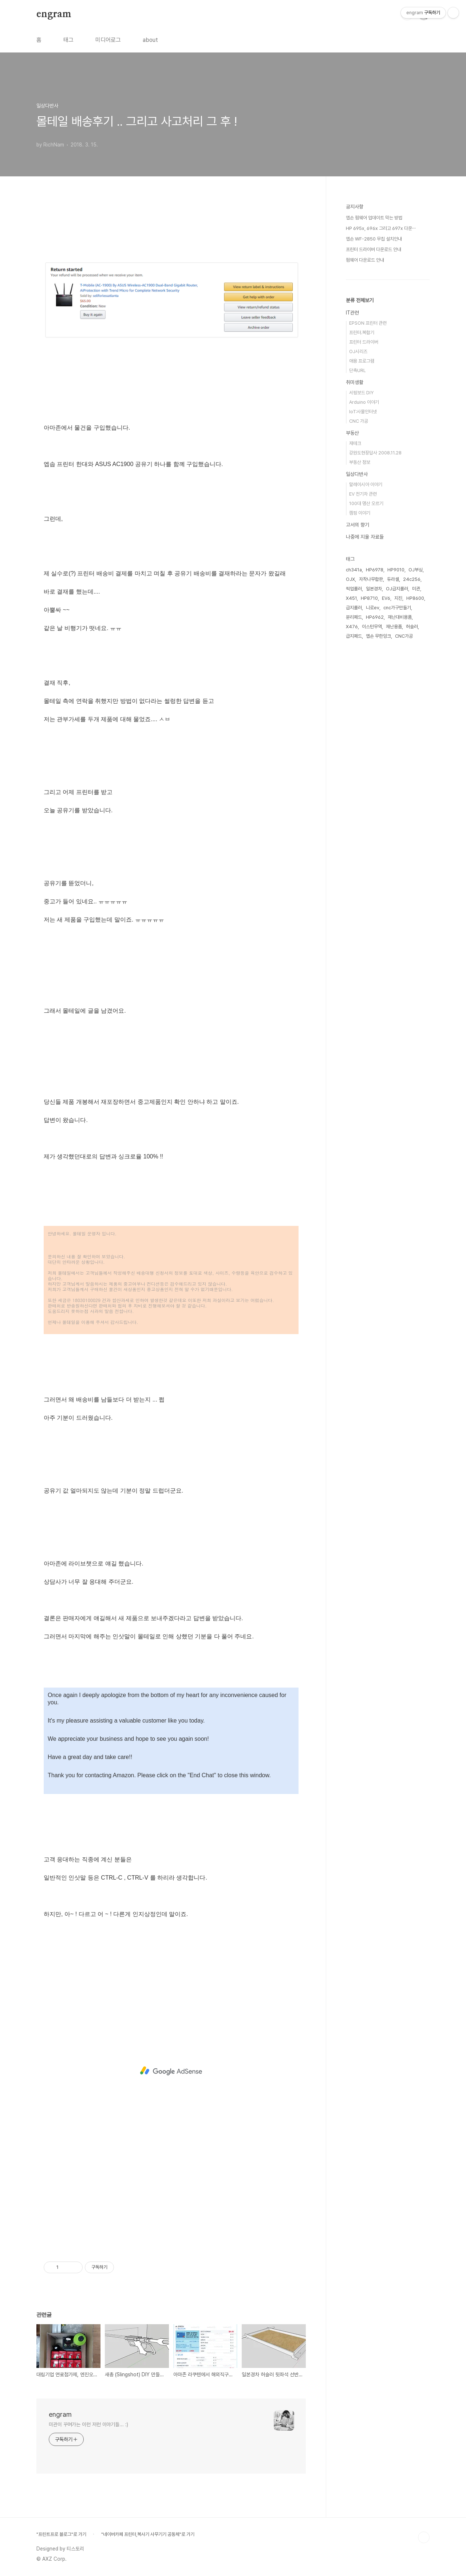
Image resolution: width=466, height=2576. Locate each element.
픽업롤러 (354, 588)
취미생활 (354, 382)
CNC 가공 (358, 421)
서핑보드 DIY (361, 392)
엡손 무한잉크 (378, 636)
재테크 (355, 443)
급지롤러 (354, 607)
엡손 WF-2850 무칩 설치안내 (374, 239)
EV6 (386, 598)
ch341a (354, 569)
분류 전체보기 (360, 300)
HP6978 (374, 569)
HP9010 (395, 569)
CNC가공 (404, 636)
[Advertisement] (171, 2071)
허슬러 (412, 626)
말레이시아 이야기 (365, 484)
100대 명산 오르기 (366, 503)
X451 (351, 598)
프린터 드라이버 (363, 342)
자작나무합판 (371, 579)
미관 (416, 588)
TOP (424, 2537)
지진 (398, 598)
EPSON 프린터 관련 (368, 323)
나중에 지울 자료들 (365, 537)
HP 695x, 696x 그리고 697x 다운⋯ (381, 228)
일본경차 (374, 588)
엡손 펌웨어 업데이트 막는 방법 (374, 217)
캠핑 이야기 (359, 513)
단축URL (357, 370)
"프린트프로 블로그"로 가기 (61, 2534)
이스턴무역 (372, 626)
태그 (68, 39)
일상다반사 (357, 474)
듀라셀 (393, 579)
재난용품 (394, 626)
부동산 (352, 433)
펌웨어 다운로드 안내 (365, 260)
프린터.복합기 (361, 332)
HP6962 (375, 617)
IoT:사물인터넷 (363, 411)
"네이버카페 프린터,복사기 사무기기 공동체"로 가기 (147, 2534)
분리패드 (354, 617)
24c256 (411, 579)
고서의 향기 (357, 525)
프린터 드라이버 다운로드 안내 (373, 249)
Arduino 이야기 (364, 402)
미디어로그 (108, 39)
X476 (352, 626)
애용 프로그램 (361, 361)
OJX (350, 579)
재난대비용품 (400, 617)
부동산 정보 (359, 462)
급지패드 (354, 636)
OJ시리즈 (358, 351)
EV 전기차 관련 (363, 494)
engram (53, 14)
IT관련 (352, 313)
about (150, 39)
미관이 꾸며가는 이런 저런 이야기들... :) (88, 2424)
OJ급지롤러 (397, 588)
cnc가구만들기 (397, 607)
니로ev (372, 607)
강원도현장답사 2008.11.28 (375, 453)
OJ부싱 (415, 569)
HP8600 (415, 598)
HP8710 (369, 598)
